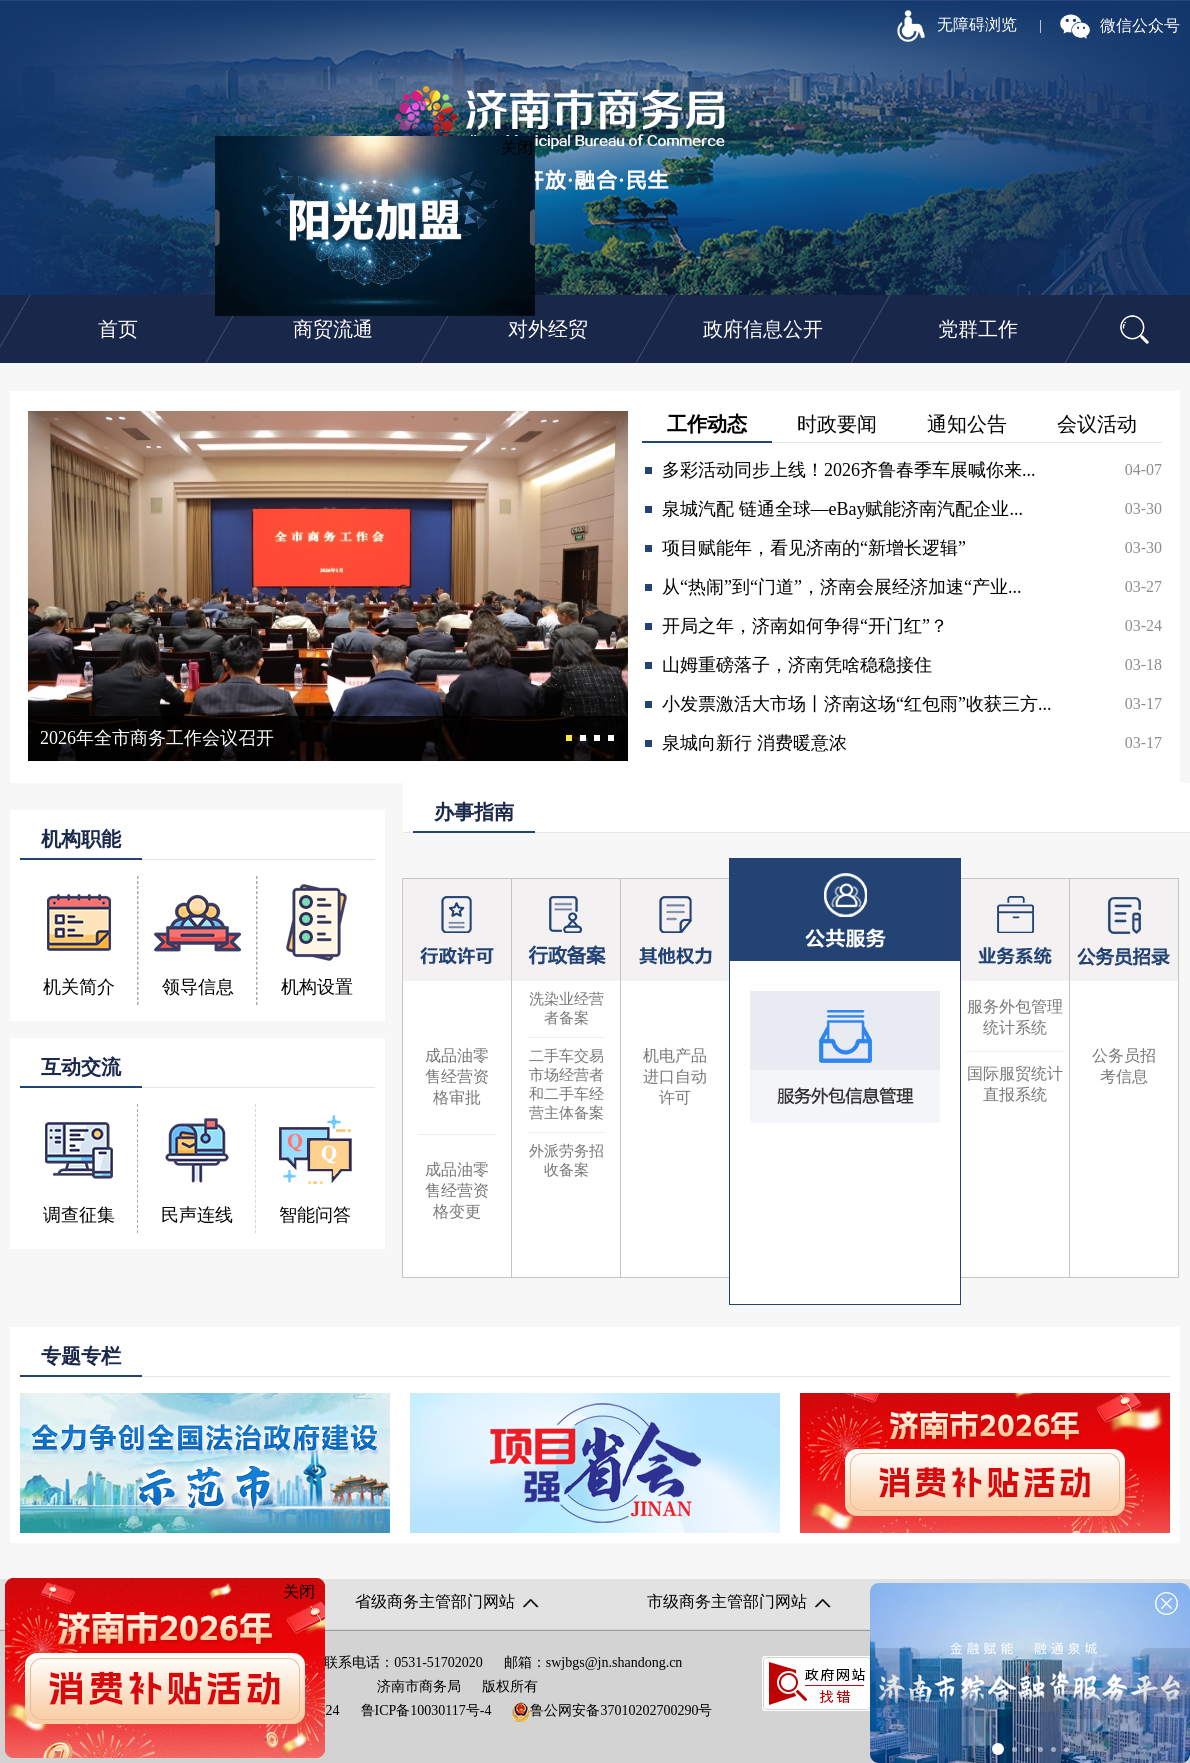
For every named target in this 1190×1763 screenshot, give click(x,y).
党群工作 (978, 329)
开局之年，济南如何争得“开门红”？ (805, 626)
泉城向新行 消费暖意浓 (754, 743)
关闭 (524, 154)
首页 (118, 329)
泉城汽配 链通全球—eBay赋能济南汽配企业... (842, 509)
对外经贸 (548, 329)
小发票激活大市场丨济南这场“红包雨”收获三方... (856, 704)
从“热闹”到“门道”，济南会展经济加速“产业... (841, 587)
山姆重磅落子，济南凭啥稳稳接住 (797, 665)
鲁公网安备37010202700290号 (612, 1710)
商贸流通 (333, 329)
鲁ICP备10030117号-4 (426, 1710)
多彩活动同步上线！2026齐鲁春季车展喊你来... (849, 470)
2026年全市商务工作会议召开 (157, 738)
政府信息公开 (763, 329)
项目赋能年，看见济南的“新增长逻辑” (814, 548)
